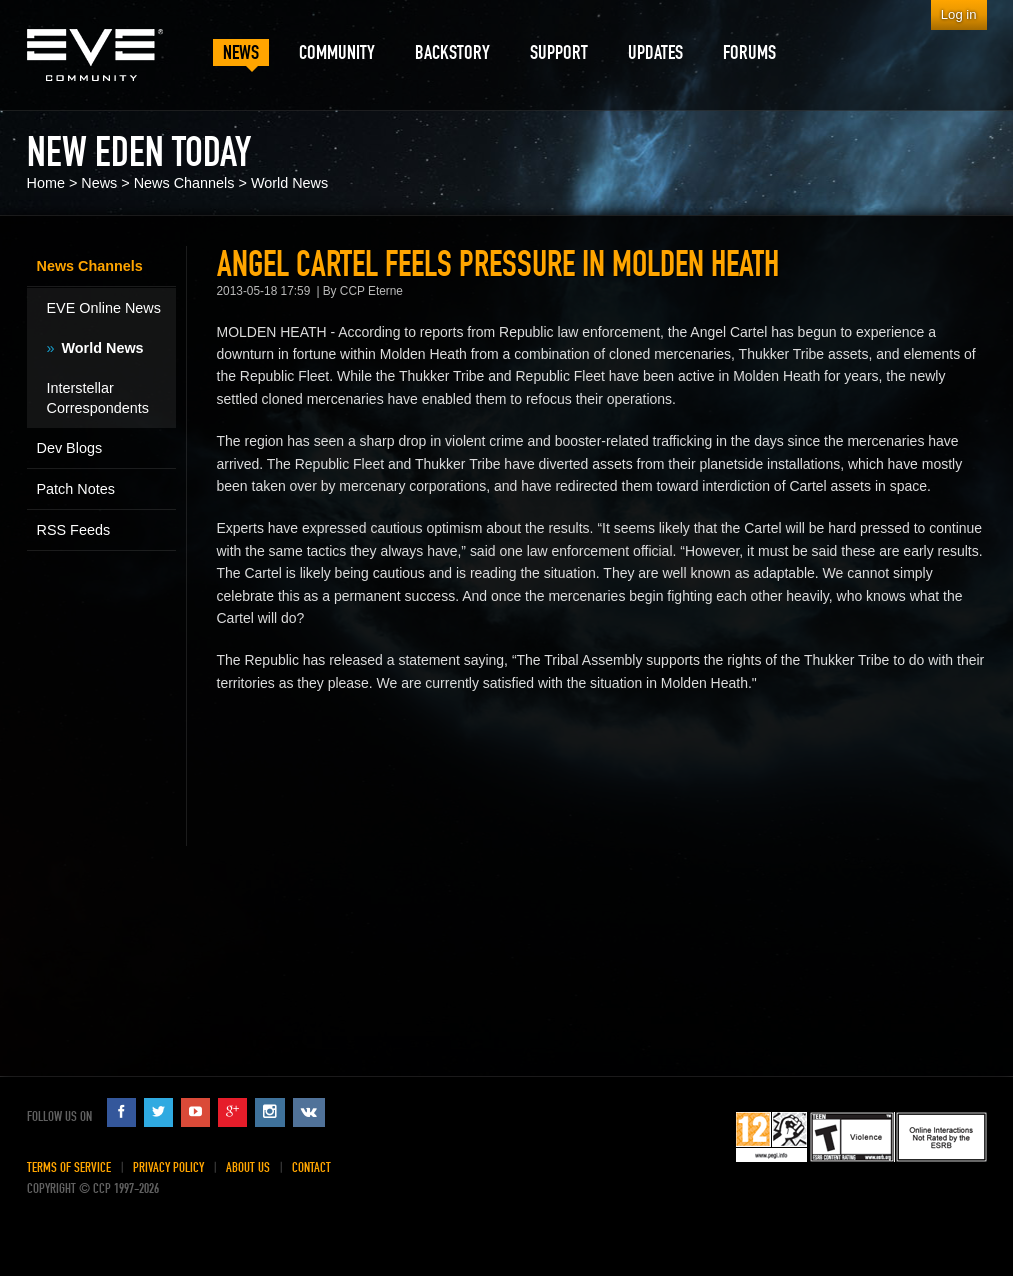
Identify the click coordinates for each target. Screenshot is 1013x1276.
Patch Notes (76, 489)
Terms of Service (69, 1167)
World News (289, 183)
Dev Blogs (70, 448)
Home (46, 183)
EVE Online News (104, 308)
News (99, 183)
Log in (959, 14)
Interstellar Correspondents (98, 398)
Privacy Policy (168, 1167)
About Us (248, 1167)
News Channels (184, 183)
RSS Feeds (74, 530)
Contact (311, 1167)
